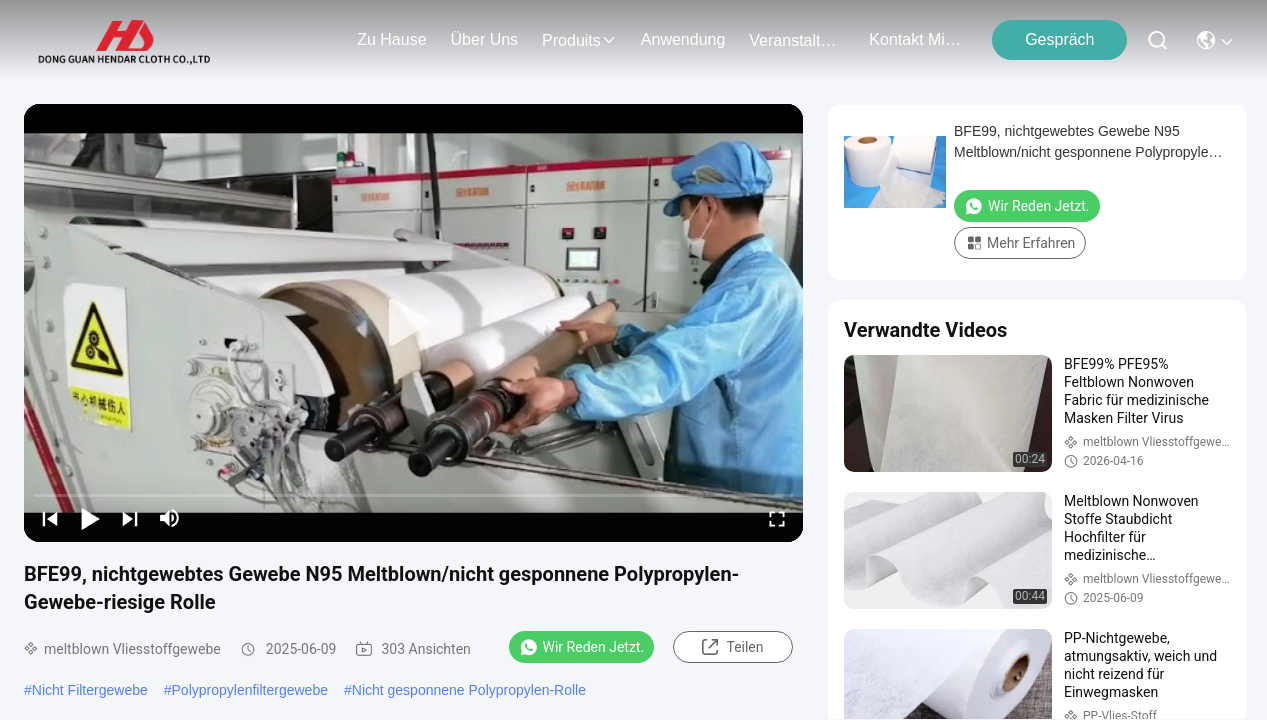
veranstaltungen (797, 40)
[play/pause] (90, 518)
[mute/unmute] (170, 518)
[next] (130, 518)
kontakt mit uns (917, 39)
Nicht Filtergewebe (90, 690)
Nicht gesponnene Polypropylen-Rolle (469, 690)
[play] (414, 323)
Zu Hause (391, 39)
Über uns (485, 39)
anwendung (683, 39)
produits (579, 40)
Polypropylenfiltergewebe (250, 690)
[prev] (50, 518)
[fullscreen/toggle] (777, 518)
